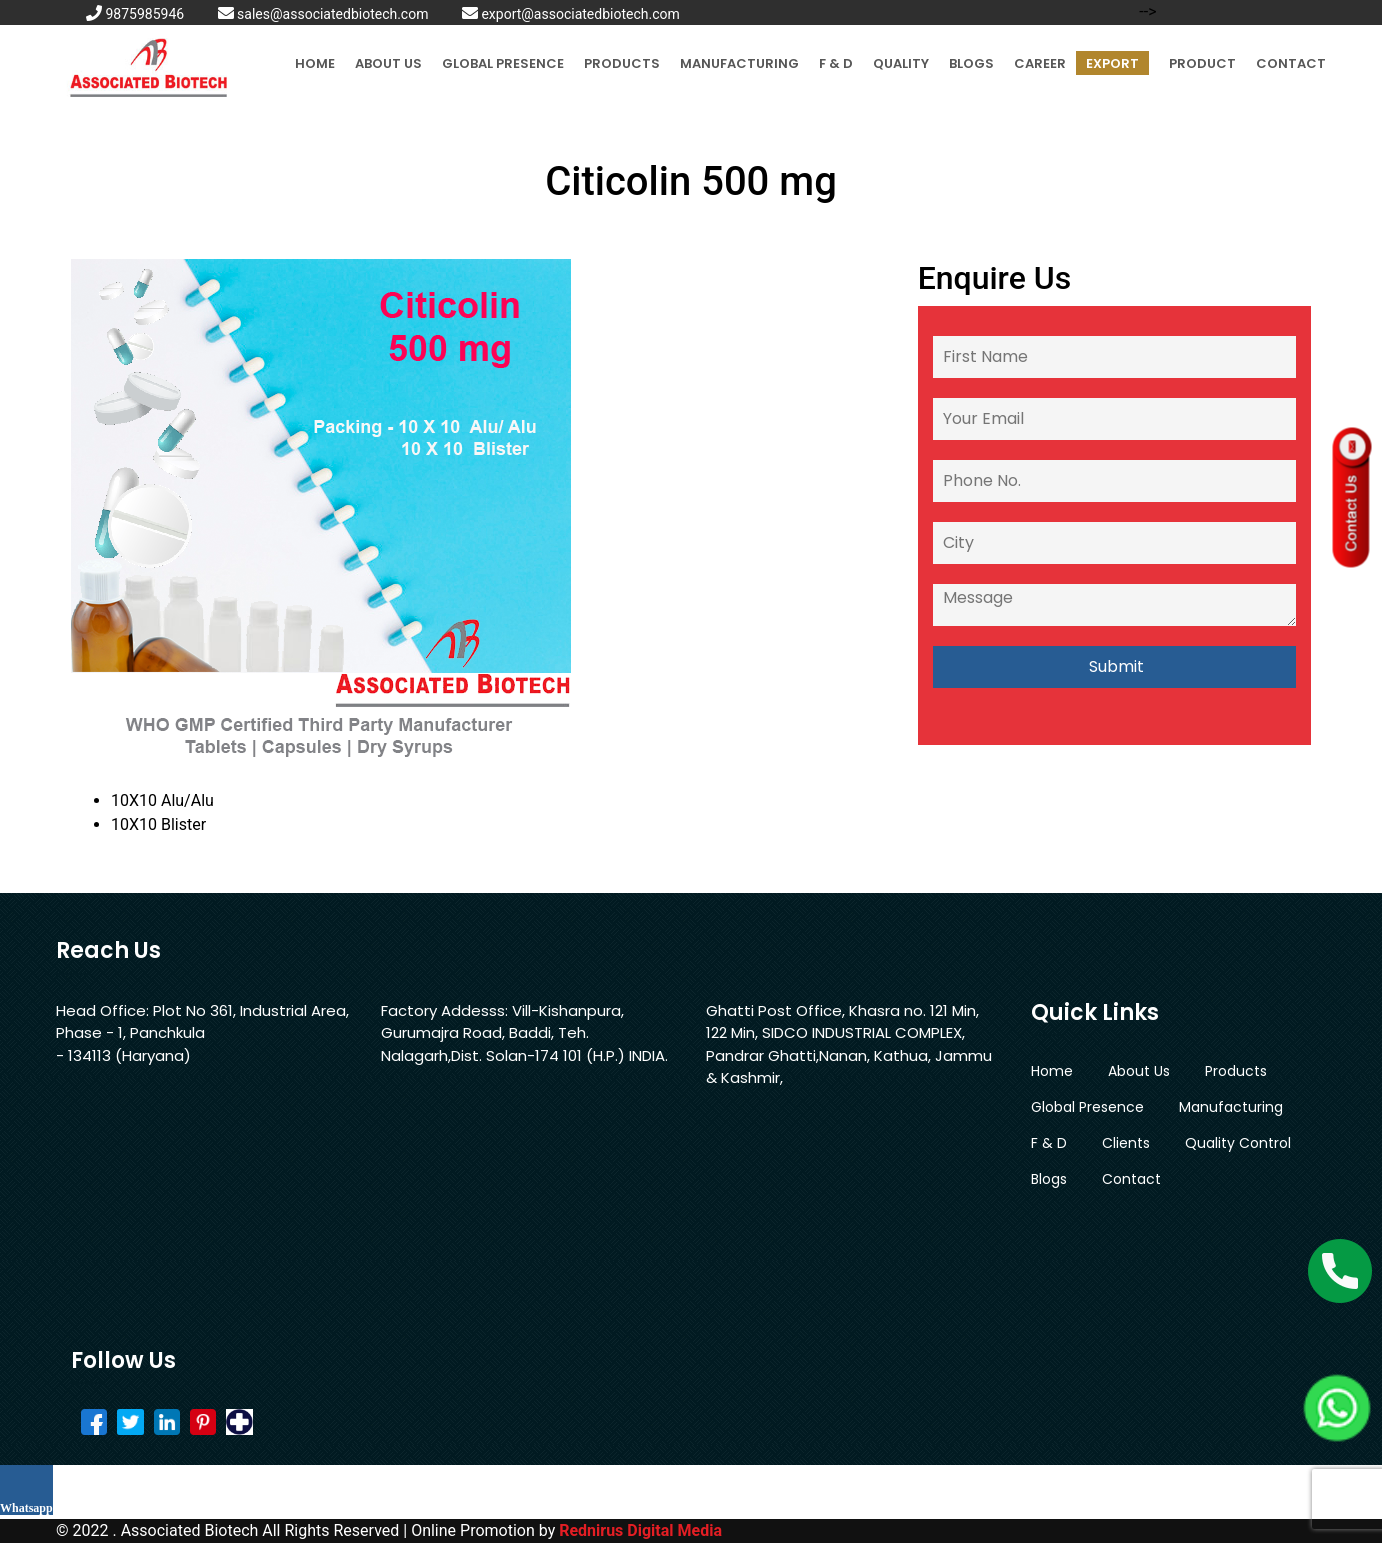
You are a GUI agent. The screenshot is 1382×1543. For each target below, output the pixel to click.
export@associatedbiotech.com (571, 14)
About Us (388, 63)
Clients (1126, 1143)
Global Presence (503, 63)
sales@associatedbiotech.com (323, 14)
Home (315, 63)
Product (1202, 63)
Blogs (971, 63)
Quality (901, 63)
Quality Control (1238, 1143)
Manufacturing (739, 63)
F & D (836, 63)
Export (1112, 63)
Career (1040, 63)
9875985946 (135, 14)
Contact (1291, 63)
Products (622, 63)
